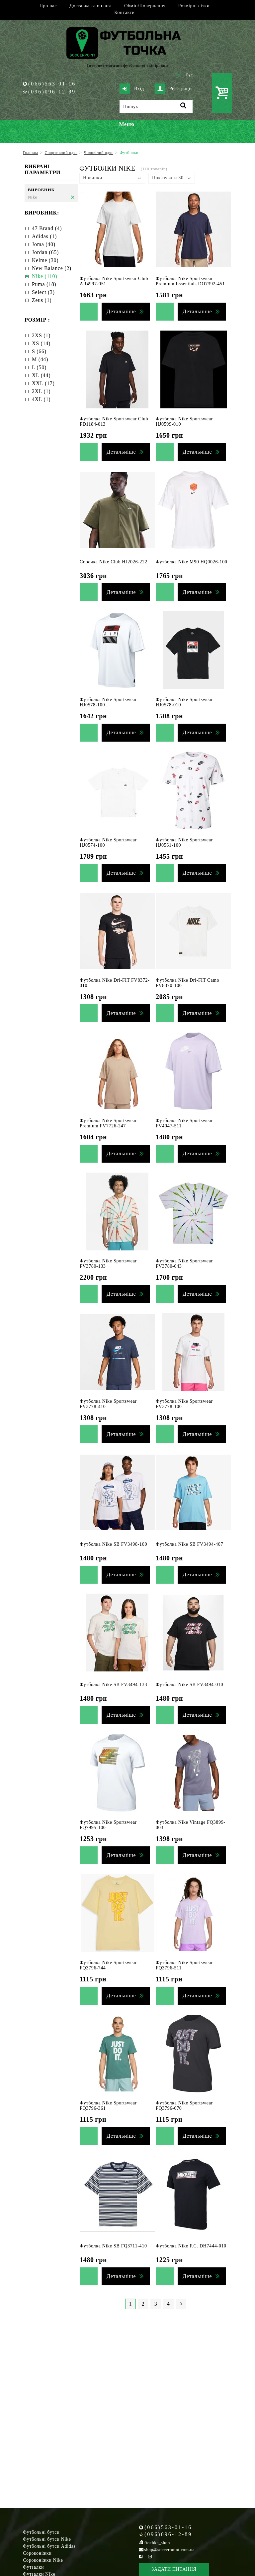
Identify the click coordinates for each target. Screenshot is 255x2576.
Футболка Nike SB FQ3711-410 (113, 2245)
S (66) (39, 351)
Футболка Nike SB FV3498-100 (113, 1544)
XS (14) (41, 343)
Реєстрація (174, 88)
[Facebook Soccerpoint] (141, 2556)
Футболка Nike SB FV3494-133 (113, 1684)
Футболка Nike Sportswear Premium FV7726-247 (108, 1123)
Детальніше (121, 311)
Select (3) (43, 292)
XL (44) (41, 375)
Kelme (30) (45, 260)
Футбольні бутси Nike (47, 2539)
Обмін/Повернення (144, 5)
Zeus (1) (41, 300)
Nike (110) (44, 276)
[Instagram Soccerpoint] (150, 2556)
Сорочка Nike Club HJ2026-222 (113, 561)
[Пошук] (156, 106)
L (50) (39, 367)
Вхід (132, 88)
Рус (189, 74)
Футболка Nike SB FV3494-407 (189, 1544)
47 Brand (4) (47, 228)
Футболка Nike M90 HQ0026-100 (191, 561)
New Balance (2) (51, 268)
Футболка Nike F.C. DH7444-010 (191, 2245)
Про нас (48, 5)
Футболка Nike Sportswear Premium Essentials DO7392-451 (190, 281)
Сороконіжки (37, 2553)
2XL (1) (41, 391)
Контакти (124, 12)
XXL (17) (43, 383)
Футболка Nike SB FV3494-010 (189, 1684)
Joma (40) (43, 244)
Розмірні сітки (194, 5)
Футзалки (33, 2567)
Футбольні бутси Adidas (49, 2546)
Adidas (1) (44, 236)
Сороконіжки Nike (43, 2560)
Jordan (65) (45, 252)
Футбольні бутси (41, 2532)
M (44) (40, 359)
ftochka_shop (157, 2542)
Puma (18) (44, 284)
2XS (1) (41, 335)
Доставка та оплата (90, 5)
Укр (179, 74)
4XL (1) (41, 399)
